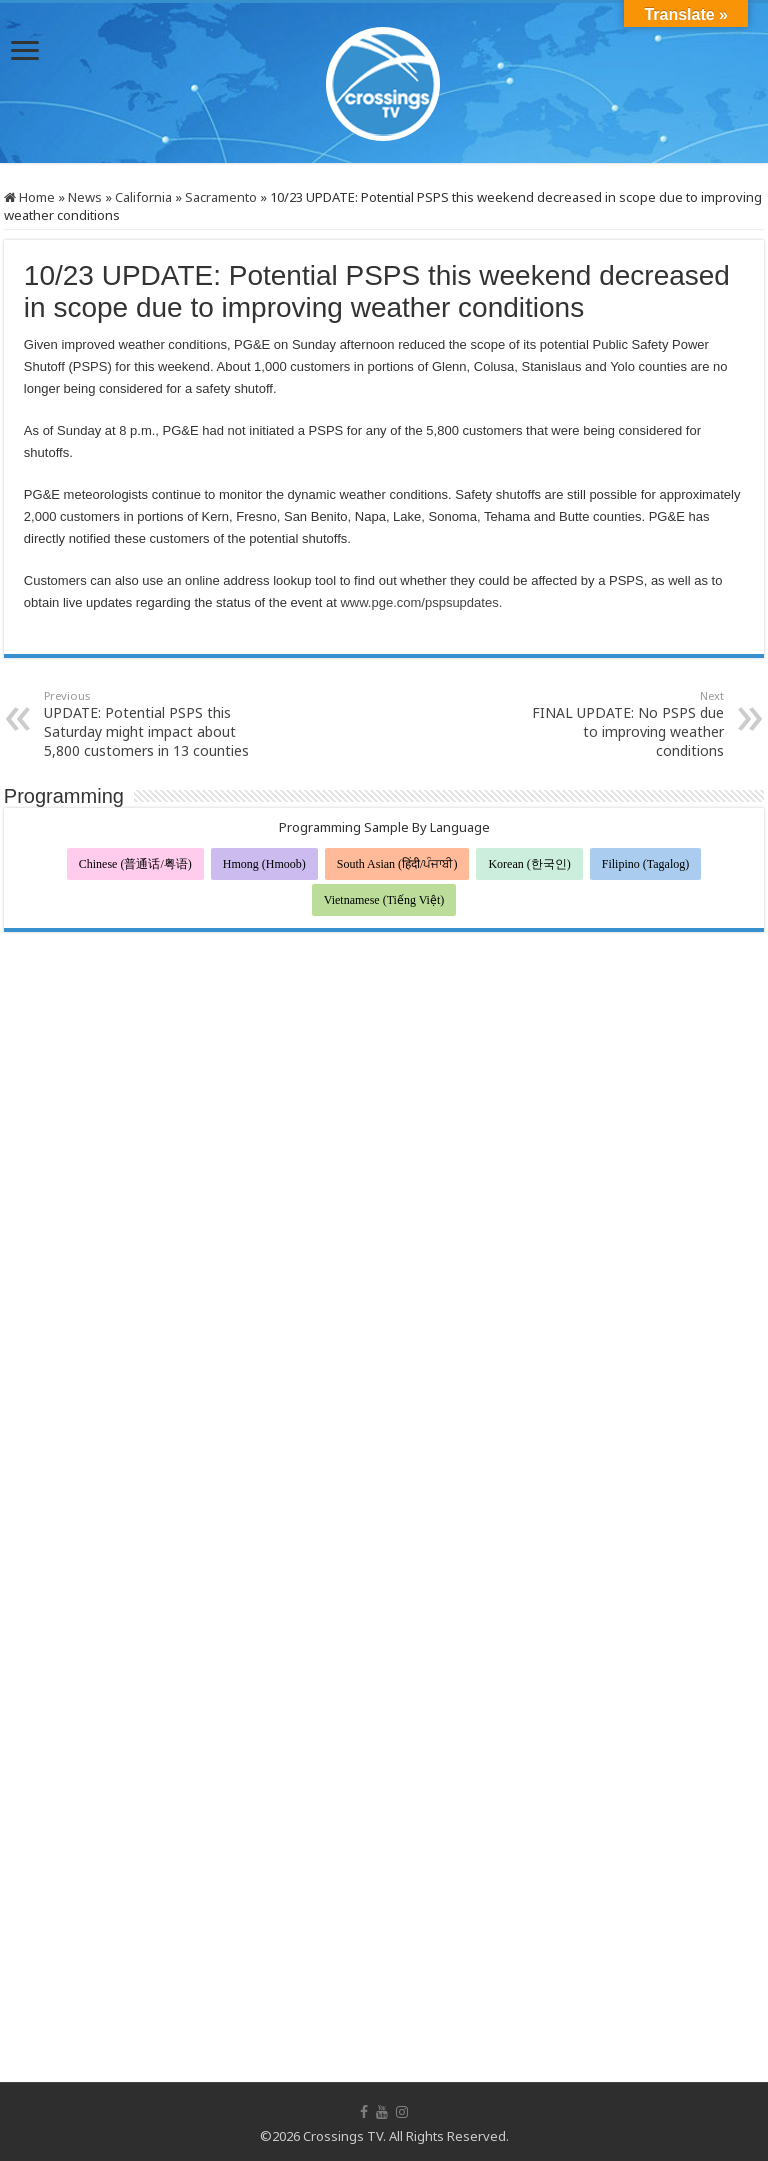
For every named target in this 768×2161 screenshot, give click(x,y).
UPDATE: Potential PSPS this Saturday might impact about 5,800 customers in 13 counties (146, 724)
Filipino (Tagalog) (645, 864)
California (143, 197)
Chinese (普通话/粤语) (135, 864)
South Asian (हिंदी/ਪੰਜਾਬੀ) (397, 864)
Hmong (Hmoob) (264, 864)
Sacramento (221, 197)
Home (29, 197)
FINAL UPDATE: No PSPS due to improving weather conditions (621, 724)
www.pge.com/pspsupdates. (422, 602)
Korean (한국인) (529, 864)
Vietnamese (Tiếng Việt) (384, 900)
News (85, 197)
